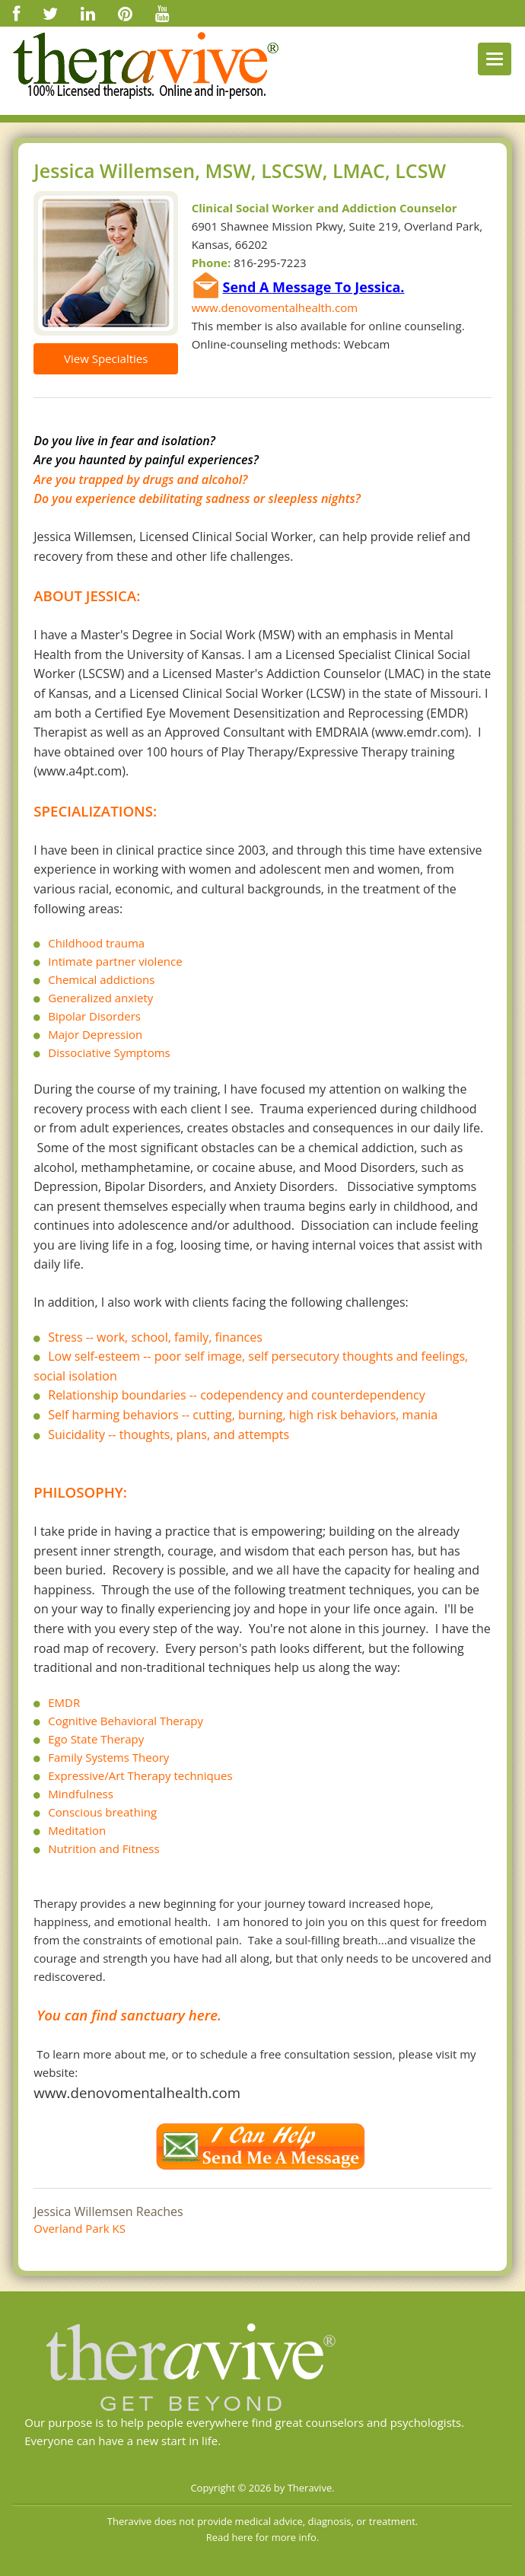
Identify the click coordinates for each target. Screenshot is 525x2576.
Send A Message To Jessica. (314, 287)
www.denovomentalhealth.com (275, 307)
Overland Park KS (79, 2228)
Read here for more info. (263, 2537)
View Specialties (106, 358)
